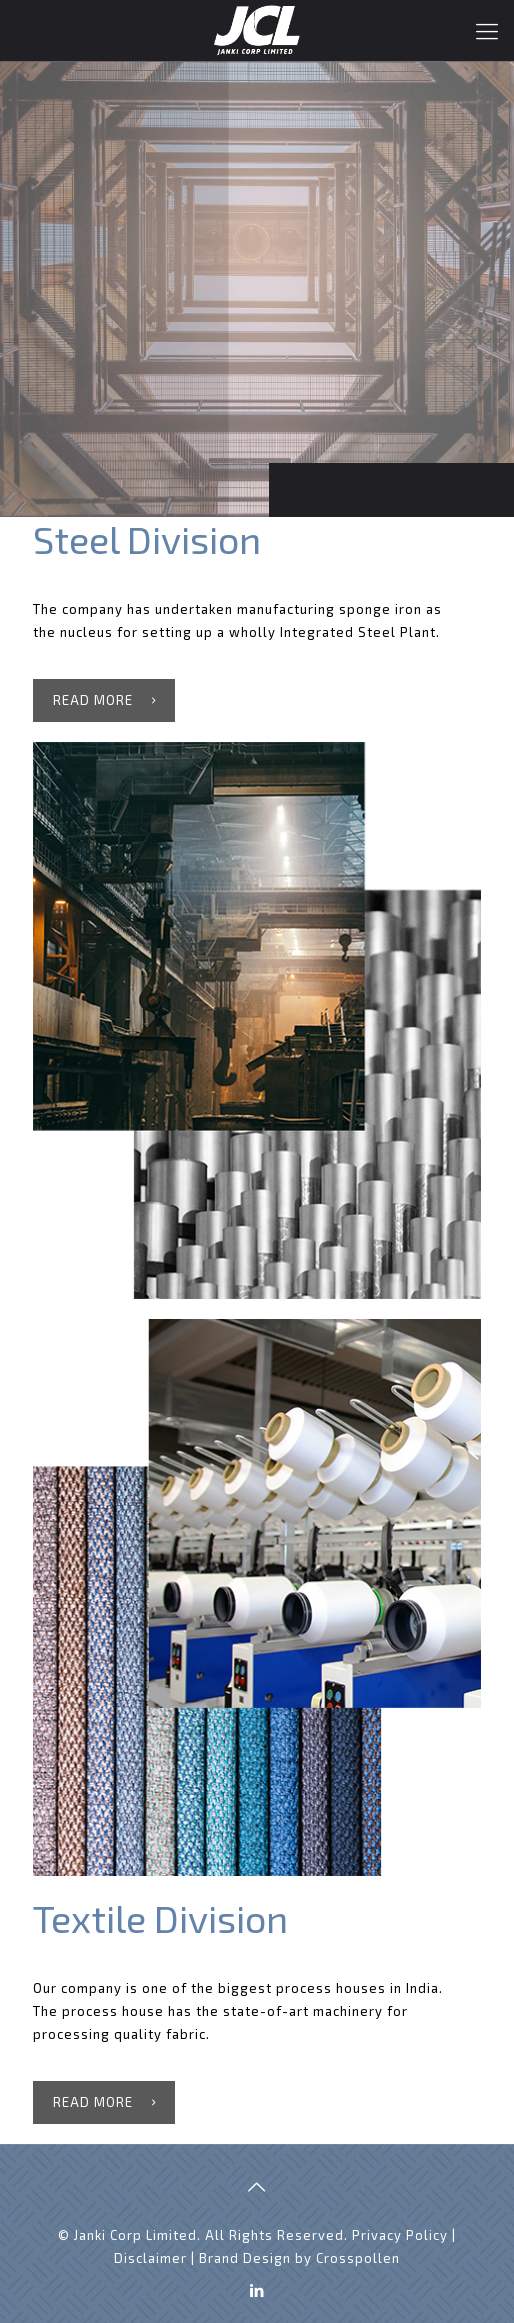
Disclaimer (150, 2258)
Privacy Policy (400, 2235)
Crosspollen (358, 2258)
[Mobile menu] (487, 30)
